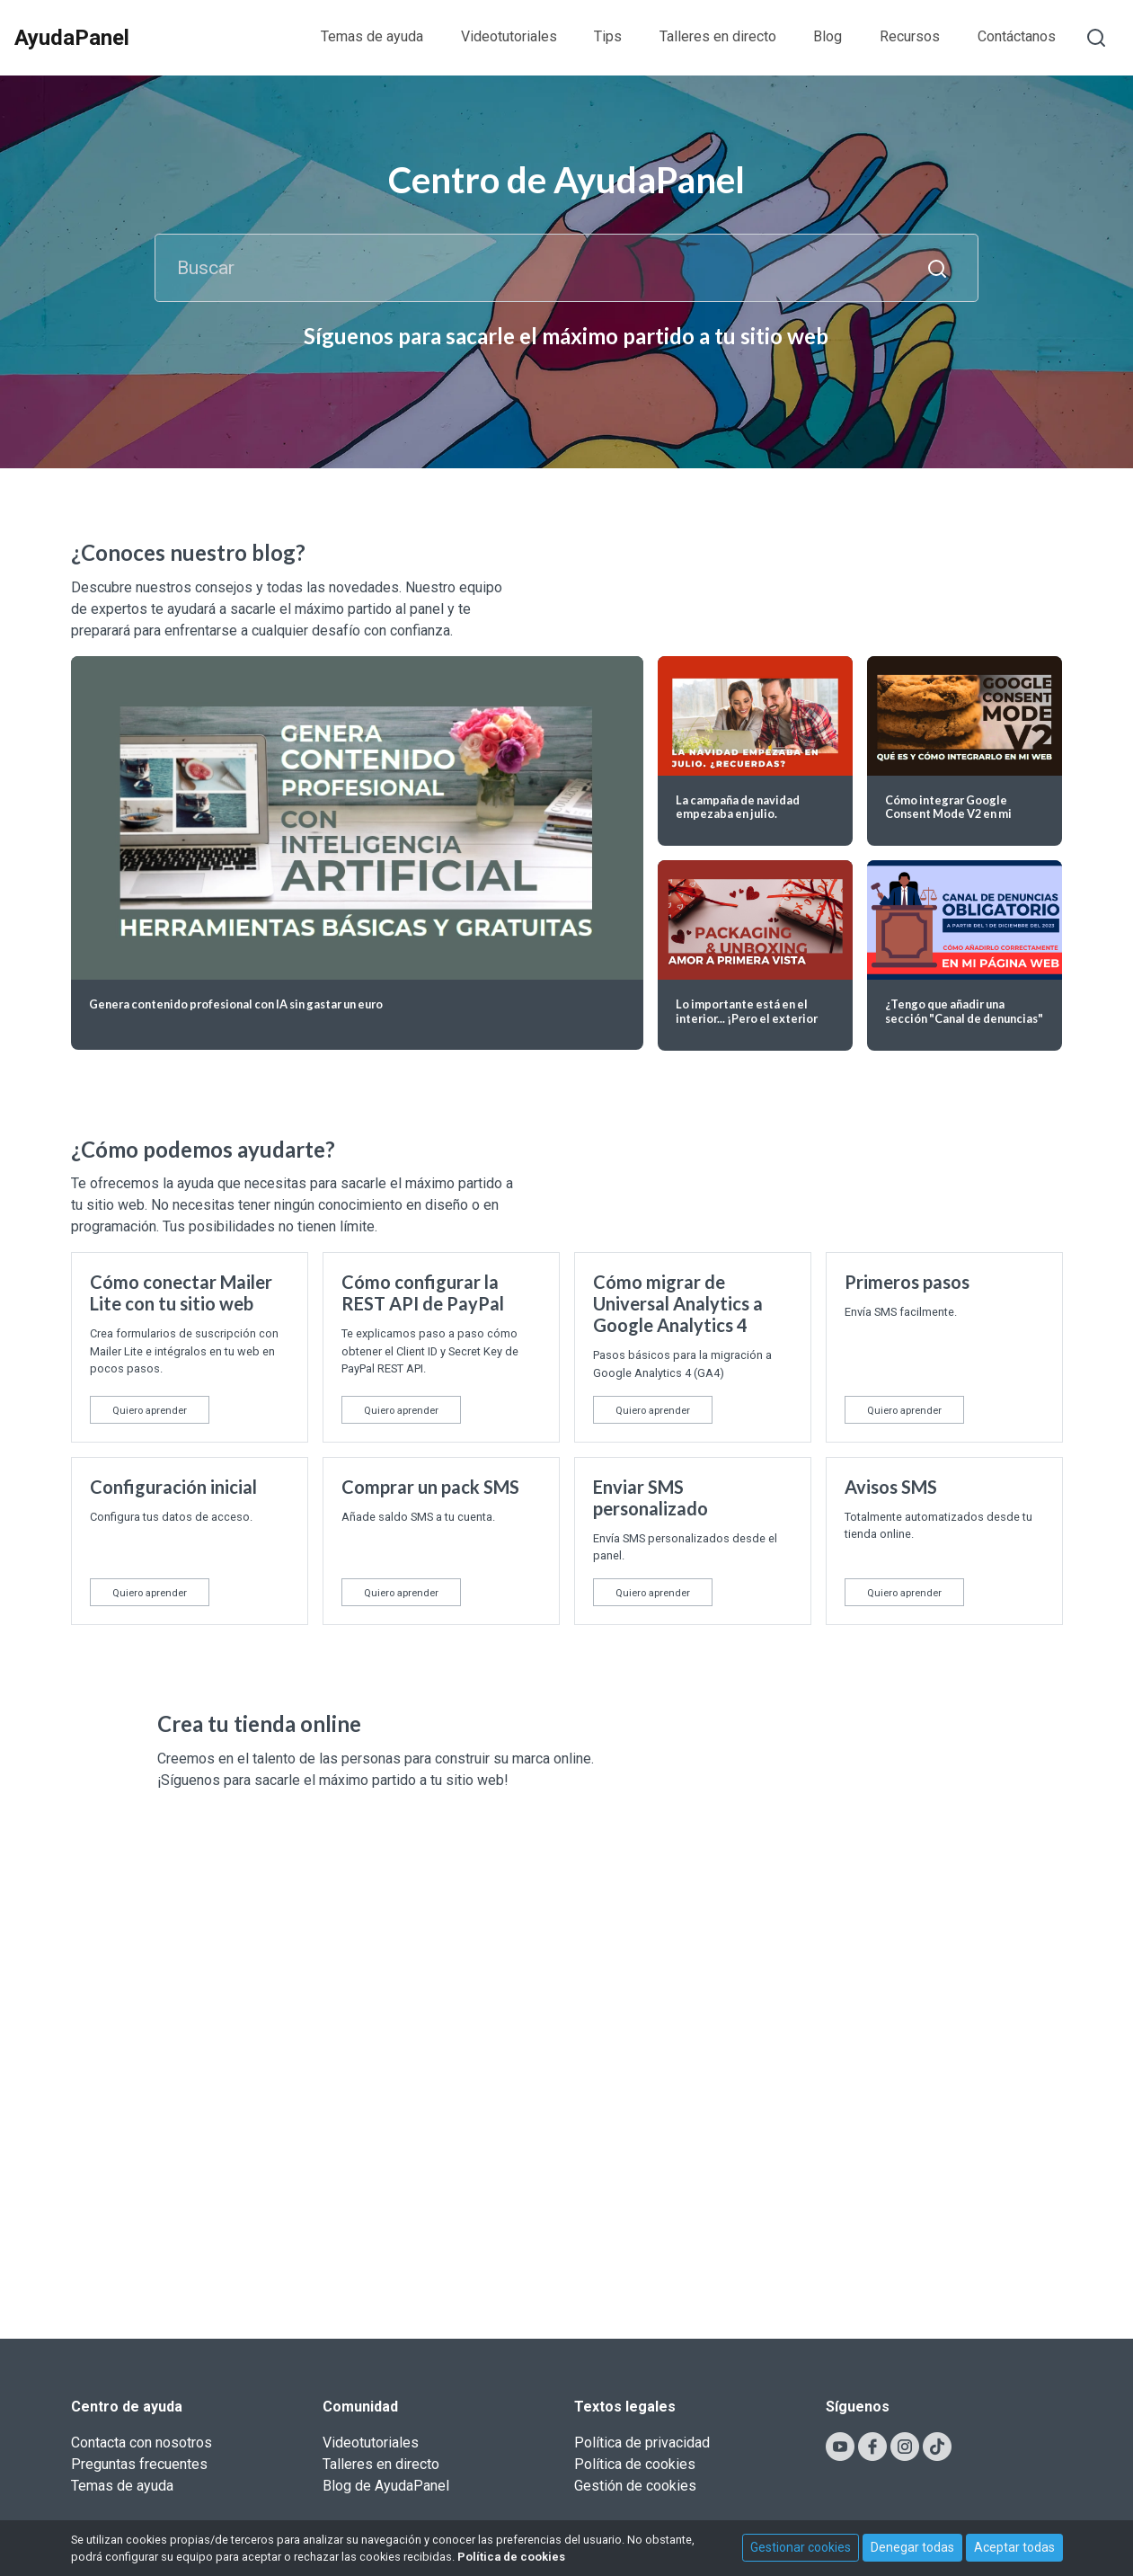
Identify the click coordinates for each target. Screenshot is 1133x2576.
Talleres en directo (717, 36)
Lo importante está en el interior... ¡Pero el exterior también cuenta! (747, 1018)
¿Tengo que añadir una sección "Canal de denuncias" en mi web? (964, 1018)
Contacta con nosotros (141, 2442)
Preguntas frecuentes (139, 2464)
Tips (608, 36)
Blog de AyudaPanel (386, 2485)
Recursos (910, 36)
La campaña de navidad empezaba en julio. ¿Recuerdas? (738, 814)
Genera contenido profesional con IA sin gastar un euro (236, 1004)
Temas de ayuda (372, 36)
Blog (827, 36)
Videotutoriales (509, 36)
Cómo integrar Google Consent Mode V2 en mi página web (948, 814)
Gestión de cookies (635, 2485)
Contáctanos (1017, 36)
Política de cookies (634, 2464)
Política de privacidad (642, 2442)
